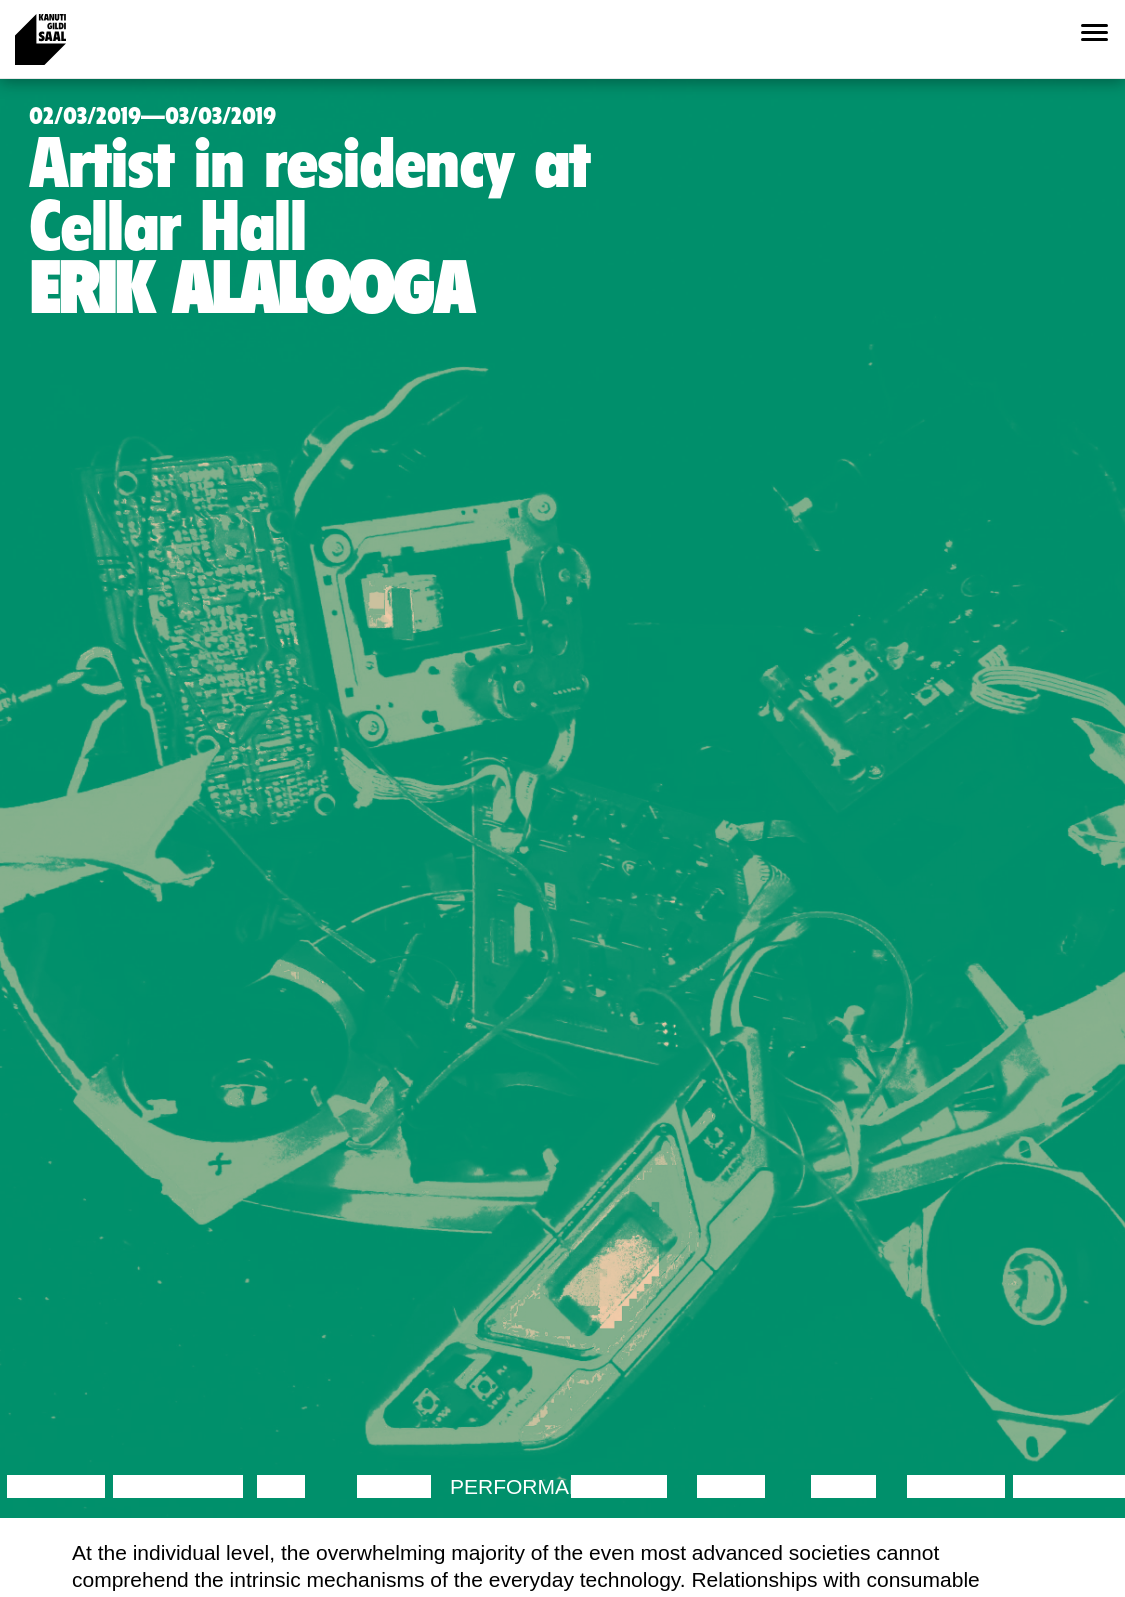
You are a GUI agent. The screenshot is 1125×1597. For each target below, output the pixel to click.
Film (281, 1486)
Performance (531, 1486)
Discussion (178, 1486)
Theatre (619, 1486)
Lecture (56, 1486)
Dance (394, 1486)
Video (843, 1486)
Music (731, 1486)
